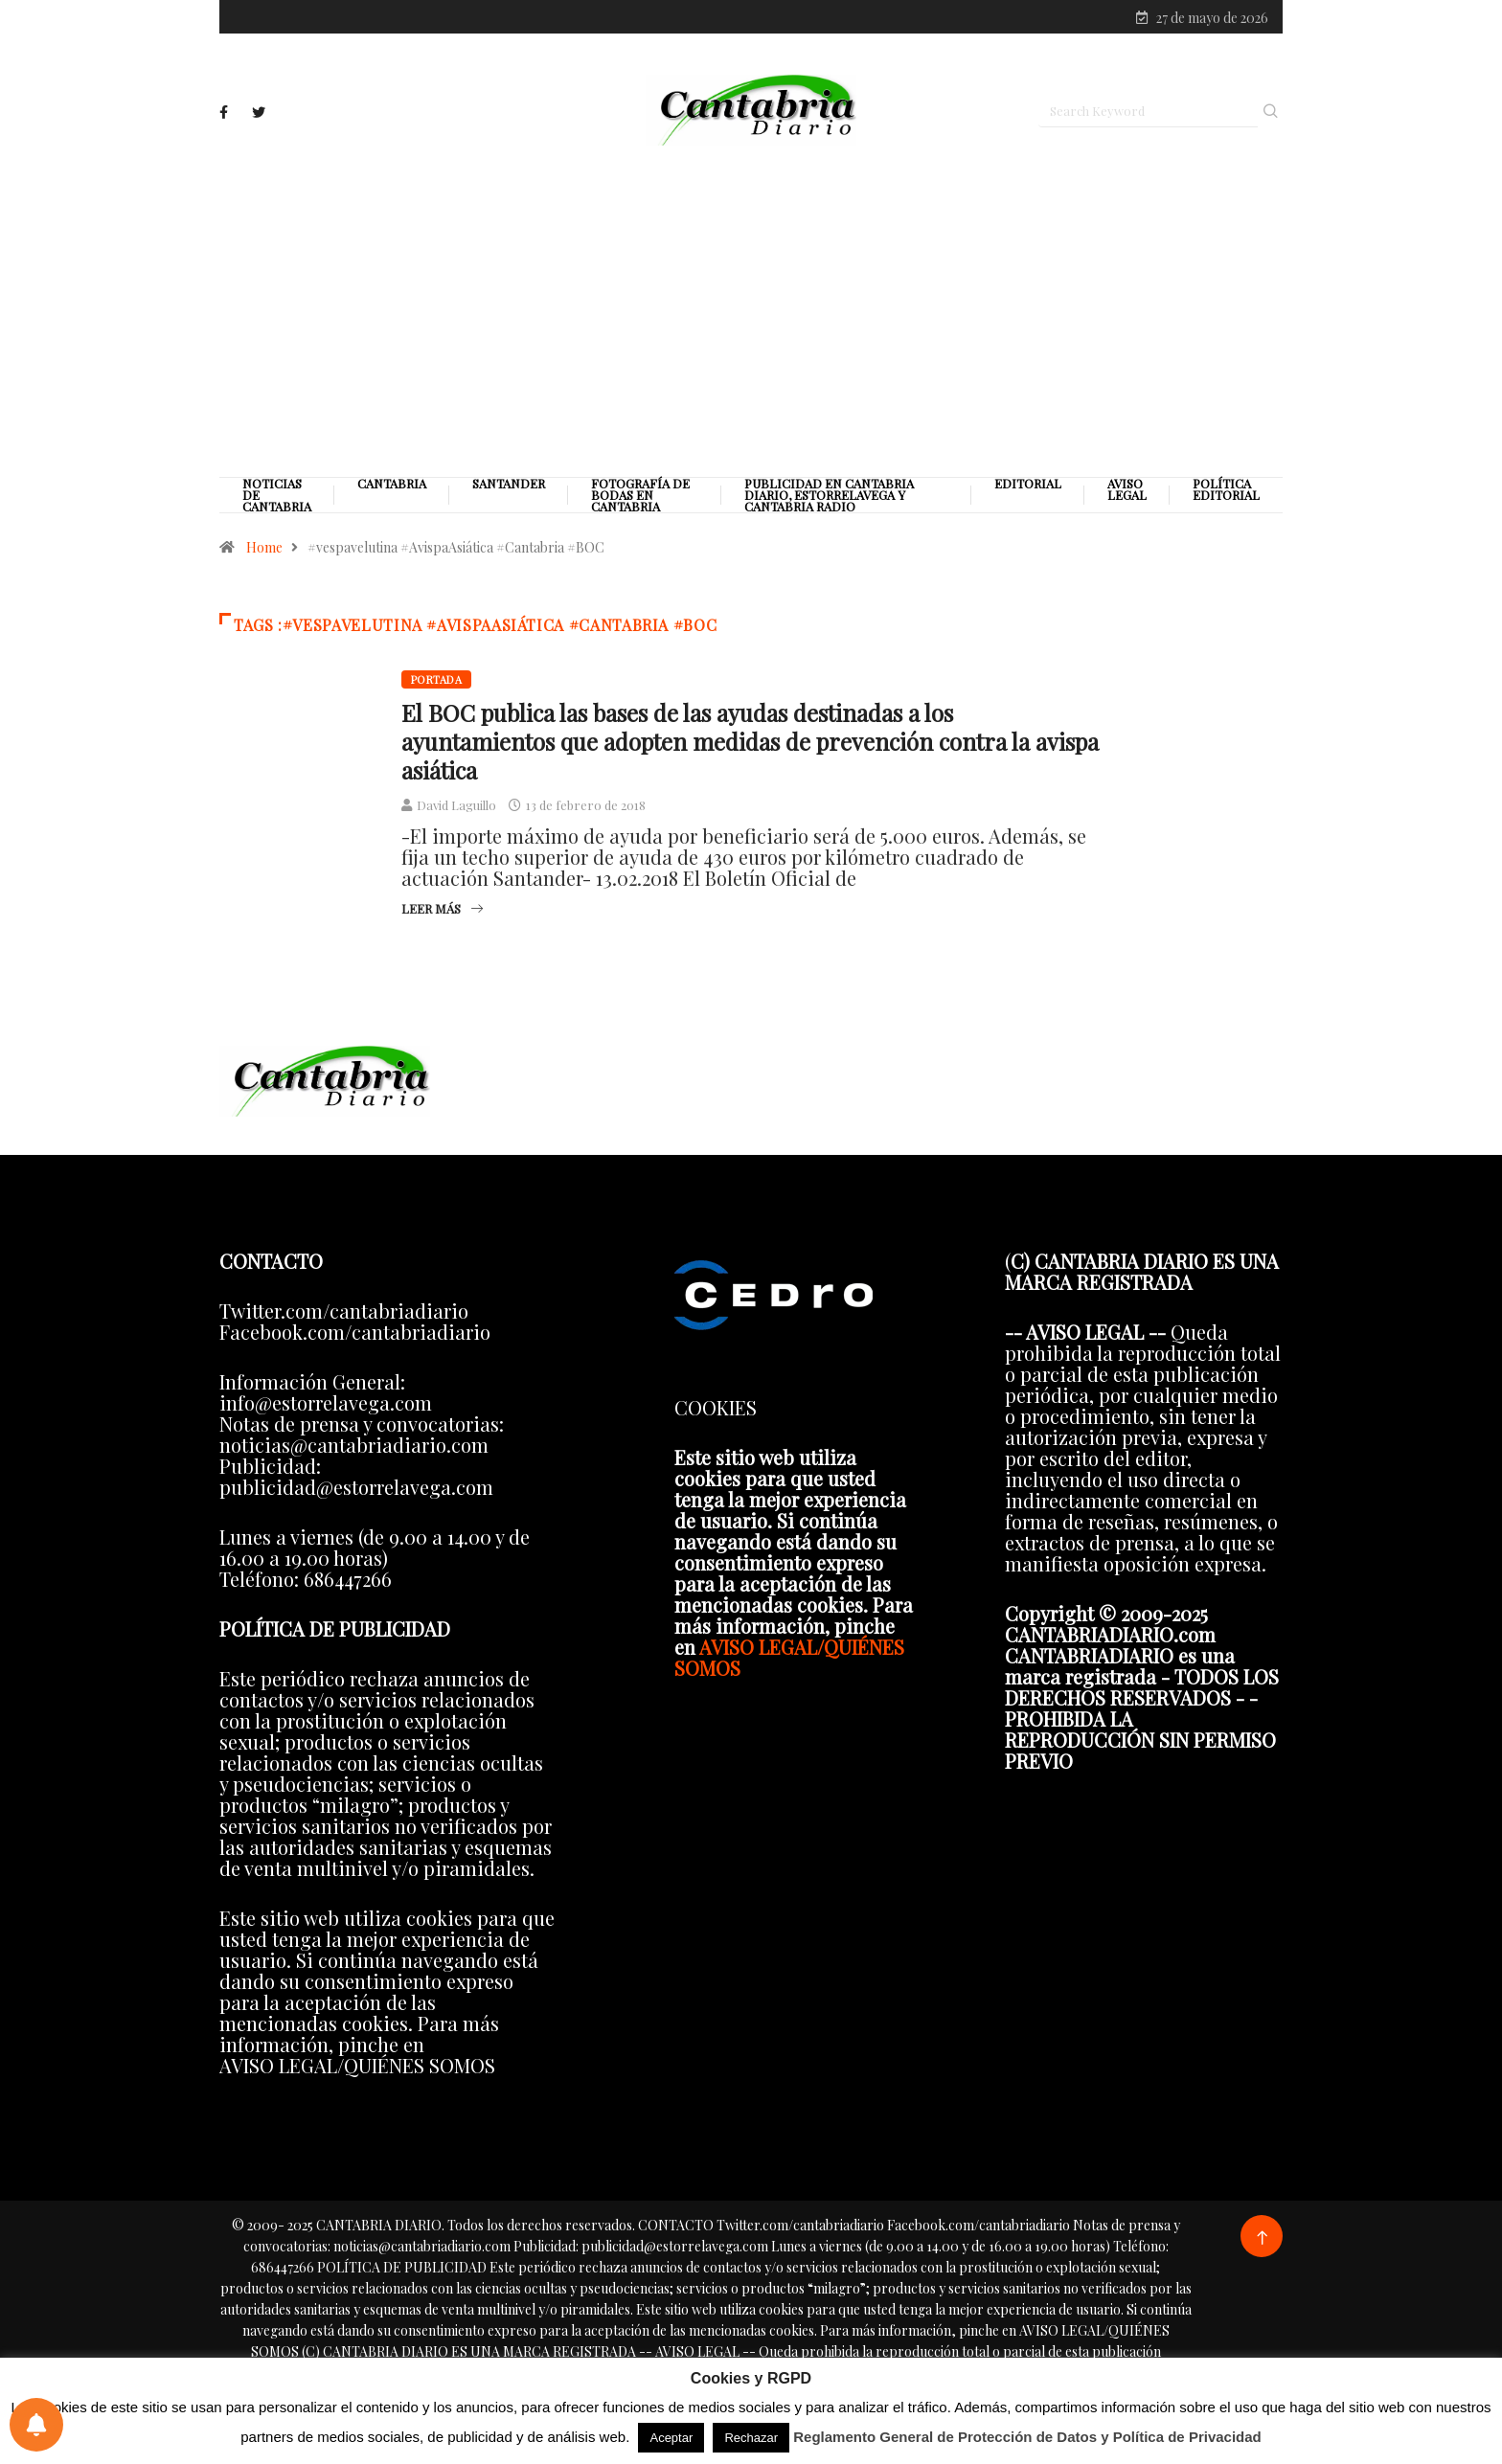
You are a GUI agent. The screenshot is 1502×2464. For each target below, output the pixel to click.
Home (264, 551)
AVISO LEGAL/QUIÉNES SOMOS (789, 1660)
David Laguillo (456, 809)
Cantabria (391, 487)
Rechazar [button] (751, 2437)
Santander (508, 487)
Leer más (442, 912)
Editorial (1027, 487)
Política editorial (1226, 493)
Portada (436, 683)
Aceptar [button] (671, 2437)
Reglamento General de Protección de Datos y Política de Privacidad (1027, 2437)
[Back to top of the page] (1262, 2241)
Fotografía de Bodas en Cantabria (640, 499)
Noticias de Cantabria (276, 499)
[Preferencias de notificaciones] (36, 2425)
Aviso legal (1127, 493)
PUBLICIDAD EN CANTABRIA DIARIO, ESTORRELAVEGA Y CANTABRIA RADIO (829, 499)
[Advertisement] (751, 313)
